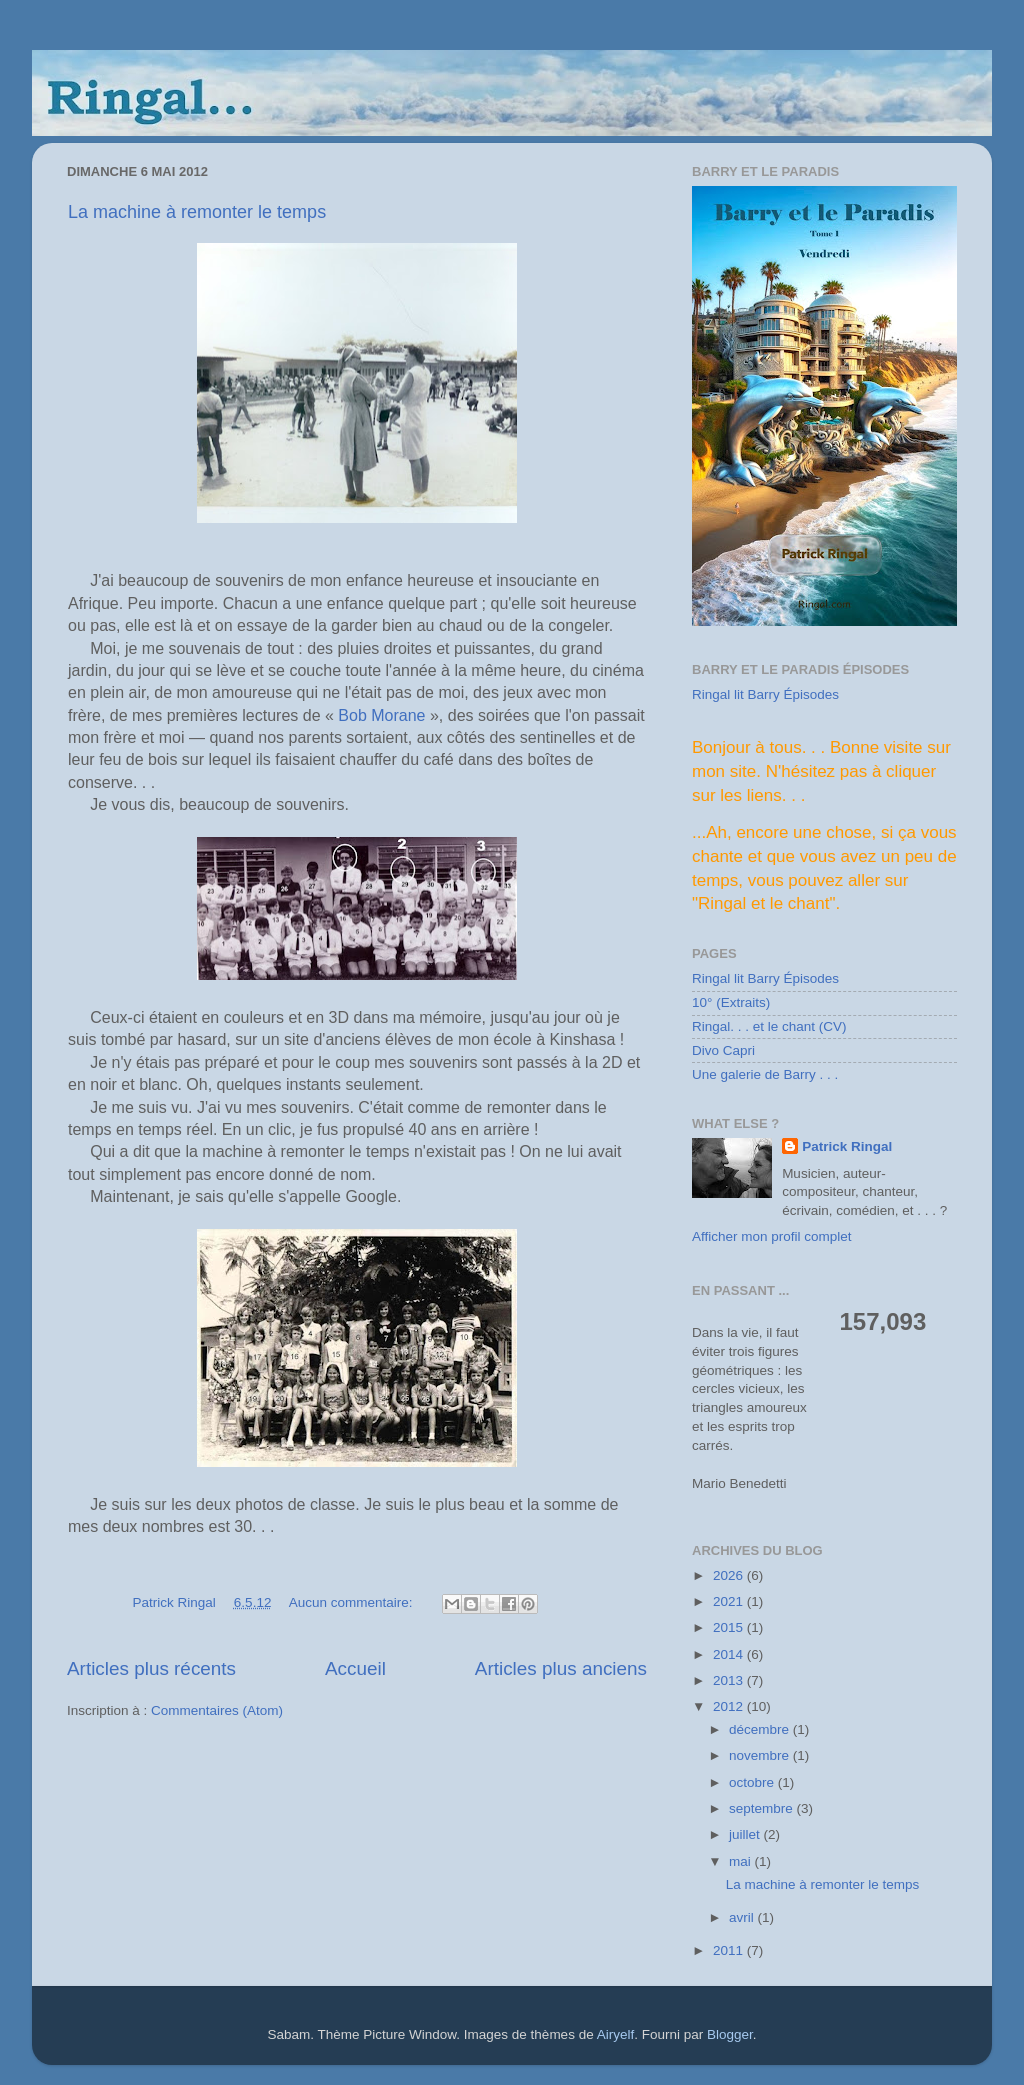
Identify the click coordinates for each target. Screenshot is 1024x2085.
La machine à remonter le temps (197, 212)
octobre (753, 1782)
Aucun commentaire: (353, 1602)
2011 (730, 1950)
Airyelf (616, 2034)
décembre (761, 1729)
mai (742, 1861)
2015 (730, 1627)
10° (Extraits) (731, 1002)
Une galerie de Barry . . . (765, 1074)
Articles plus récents (151, 1668)
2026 (730, 1575)
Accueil (355, 1668)
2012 (730, 1706)
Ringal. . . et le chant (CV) (769, 1026)
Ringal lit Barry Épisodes (765, 694)
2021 (730, 1601)
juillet (746, 1834)
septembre (763, 1808)
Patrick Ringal (847, 1146)
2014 (730, 1654)
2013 (730, 1680)
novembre (761, 1755)
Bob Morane (381, 715)
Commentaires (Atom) (217, 1710)
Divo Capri (723, 1050)
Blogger (730, 2034)
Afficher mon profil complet (772, 1236)
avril (743, 1917)
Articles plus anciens (561, 1668)
